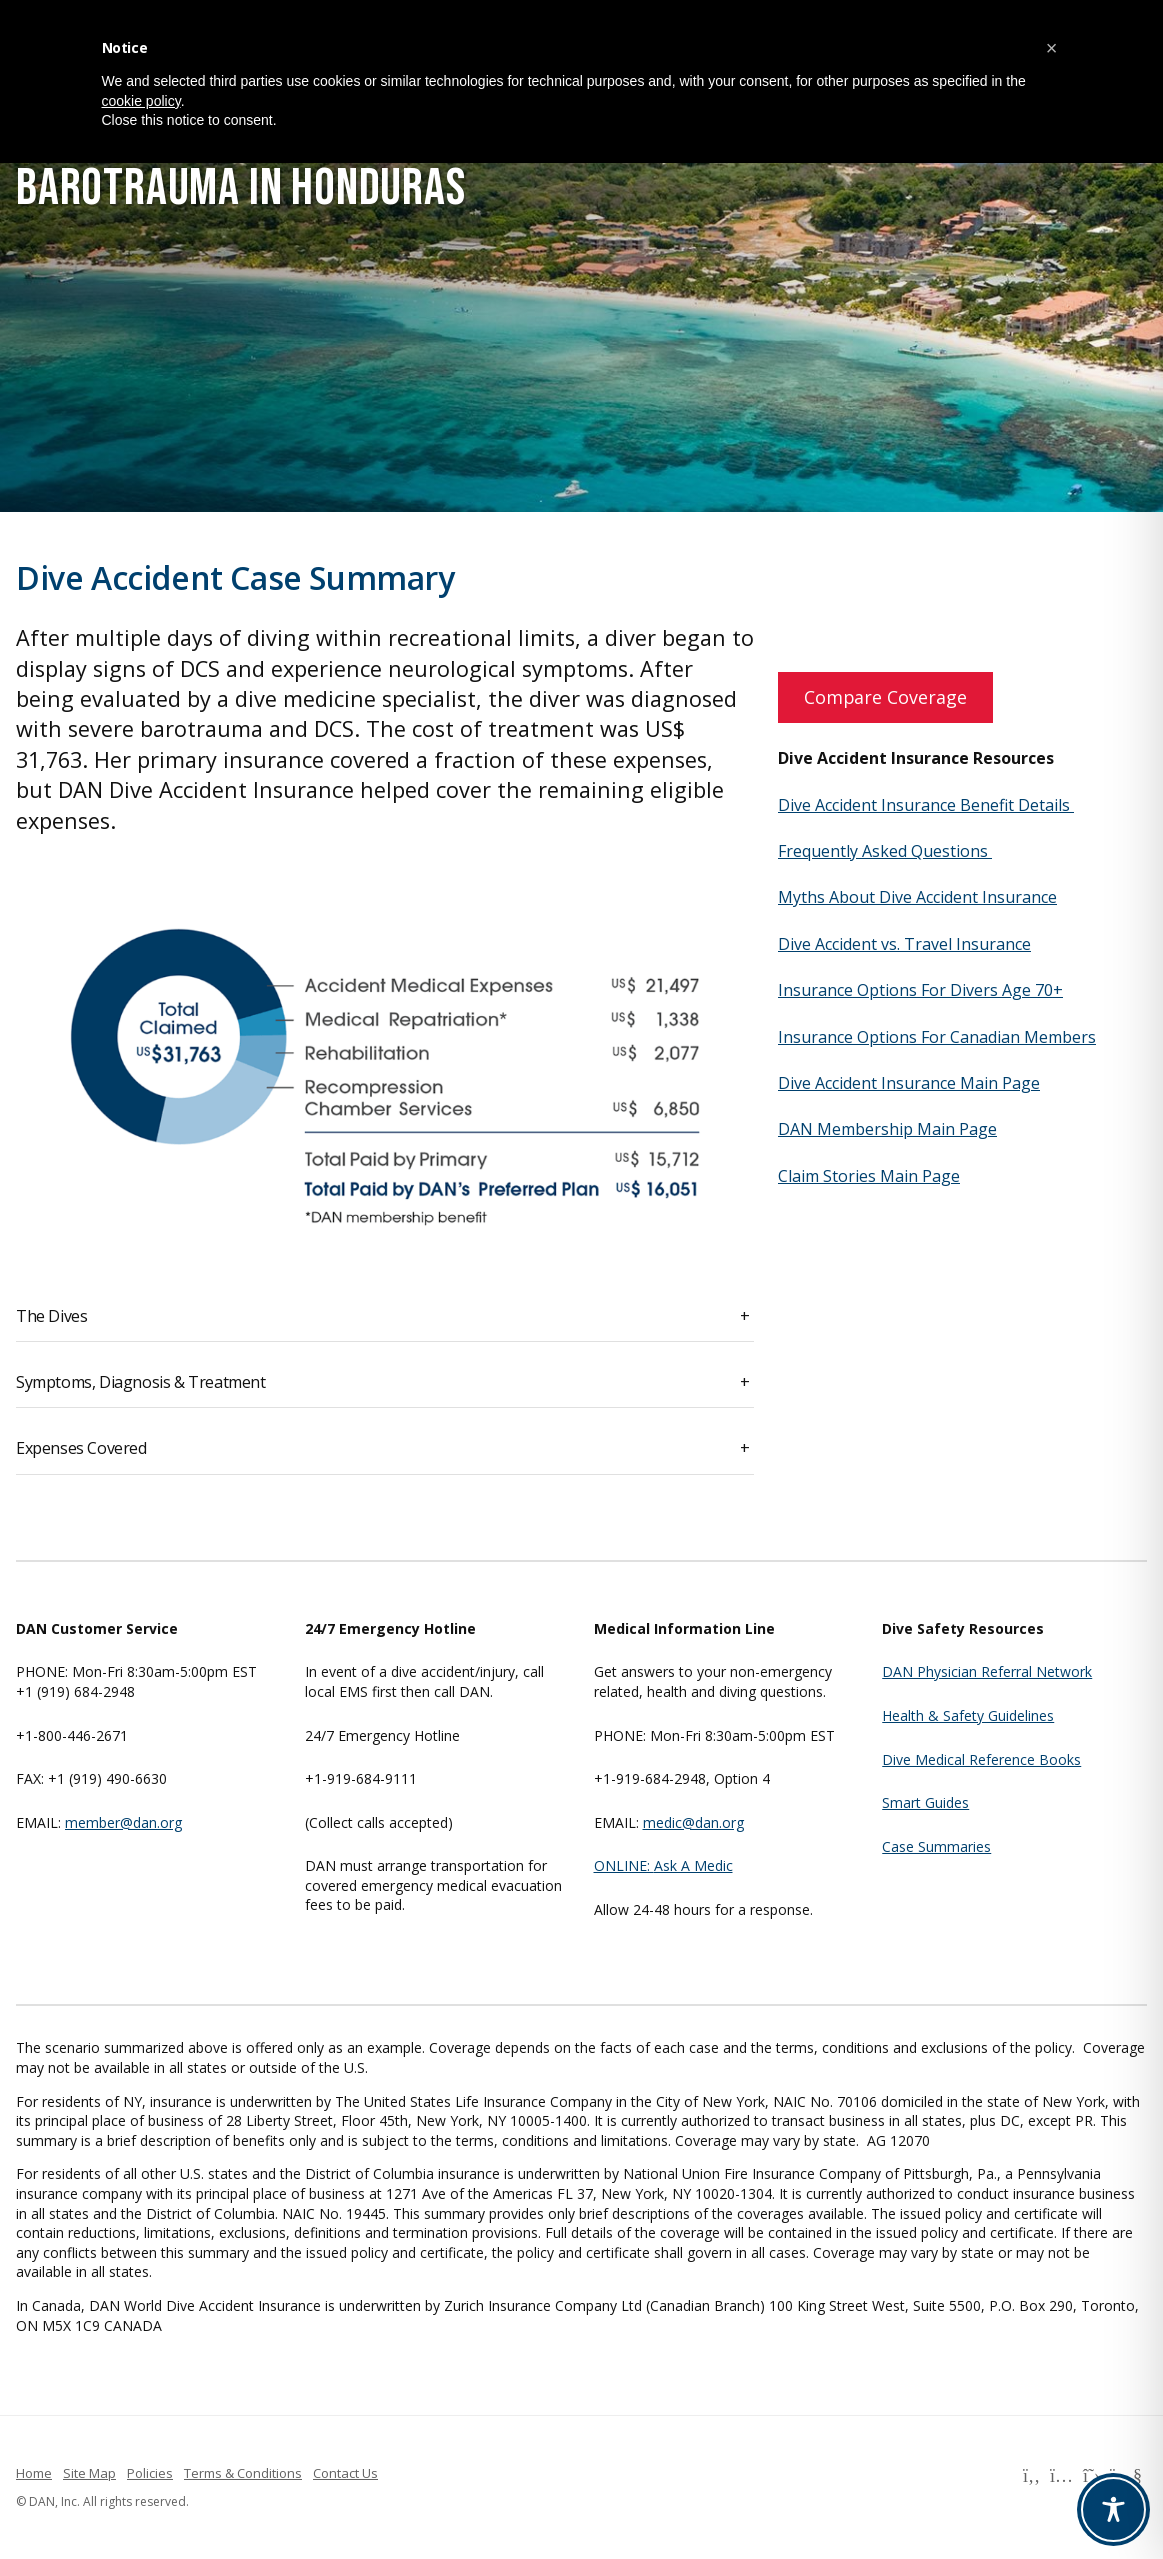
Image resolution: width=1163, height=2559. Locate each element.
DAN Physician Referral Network (987, 1671)
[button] (1052, 48)
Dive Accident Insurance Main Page (909, 1083)
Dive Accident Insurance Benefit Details (926, 805)
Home (34, 2473)
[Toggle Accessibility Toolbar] (1113, 2509)
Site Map (89, 2473)
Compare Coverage (885, 697)
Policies (150, 2473)
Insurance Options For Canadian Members (937, 1037)
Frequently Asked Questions (885, 851)
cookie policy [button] (141, 101)
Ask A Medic (693, 1865)
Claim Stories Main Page (869, 1176)
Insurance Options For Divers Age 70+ (920, 990)
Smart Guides (925, 1802)
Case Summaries (936, 1846)
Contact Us (345, 2473)
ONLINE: (624, 1865)
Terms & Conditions (243, 2473)
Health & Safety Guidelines (968, 1715)
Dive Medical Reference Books (981, 1759)
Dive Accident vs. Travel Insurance (904, 944)
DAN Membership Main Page (887, 1129)
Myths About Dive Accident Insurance (917, 897)
